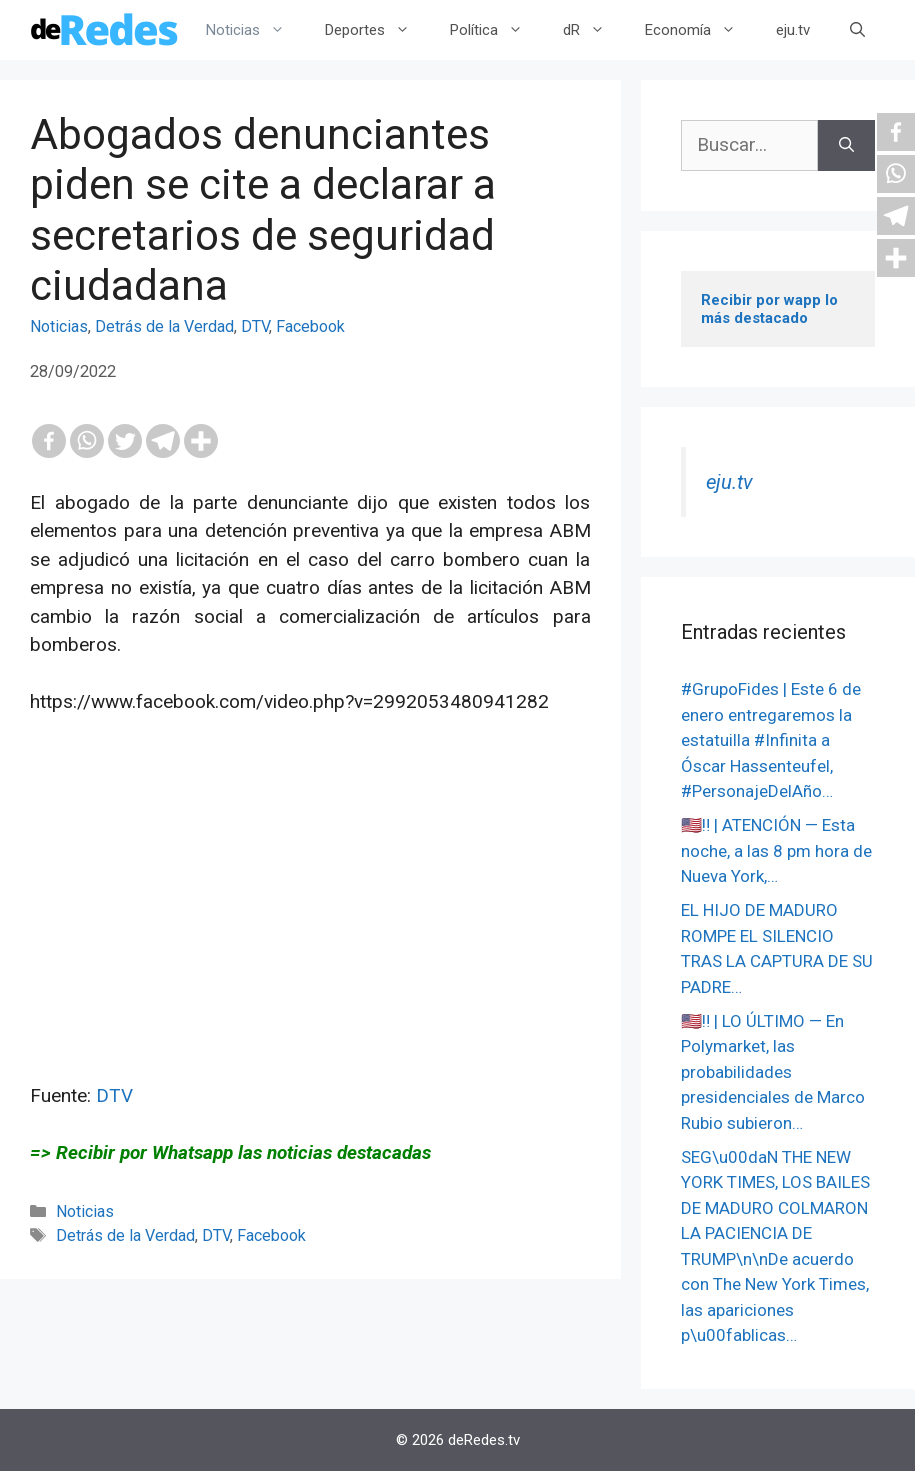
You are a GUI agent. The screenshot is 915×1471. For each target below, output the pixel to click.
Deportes (377, 30)
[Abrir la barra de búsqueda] (857, 30)
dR (594, 30)
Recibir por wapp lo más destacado (771, 309)
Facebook (310, 326)
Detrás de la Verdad (164, 326)
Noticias (255, 30)
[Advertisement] (310, 942)
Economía (700, 30)
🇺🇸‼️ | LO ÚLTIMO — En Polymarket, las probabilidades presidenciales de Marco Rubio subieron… (773, 1072)
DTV (255, 326)
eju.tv (793, 30)
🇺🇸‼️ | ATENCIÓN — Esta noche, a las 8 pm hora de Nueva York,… (776, 850)
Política (496, 30)
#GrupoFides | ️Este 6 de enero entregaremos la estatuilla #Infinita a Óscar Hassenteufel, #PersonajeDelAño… (771, 740)
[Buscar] (846, 145)
